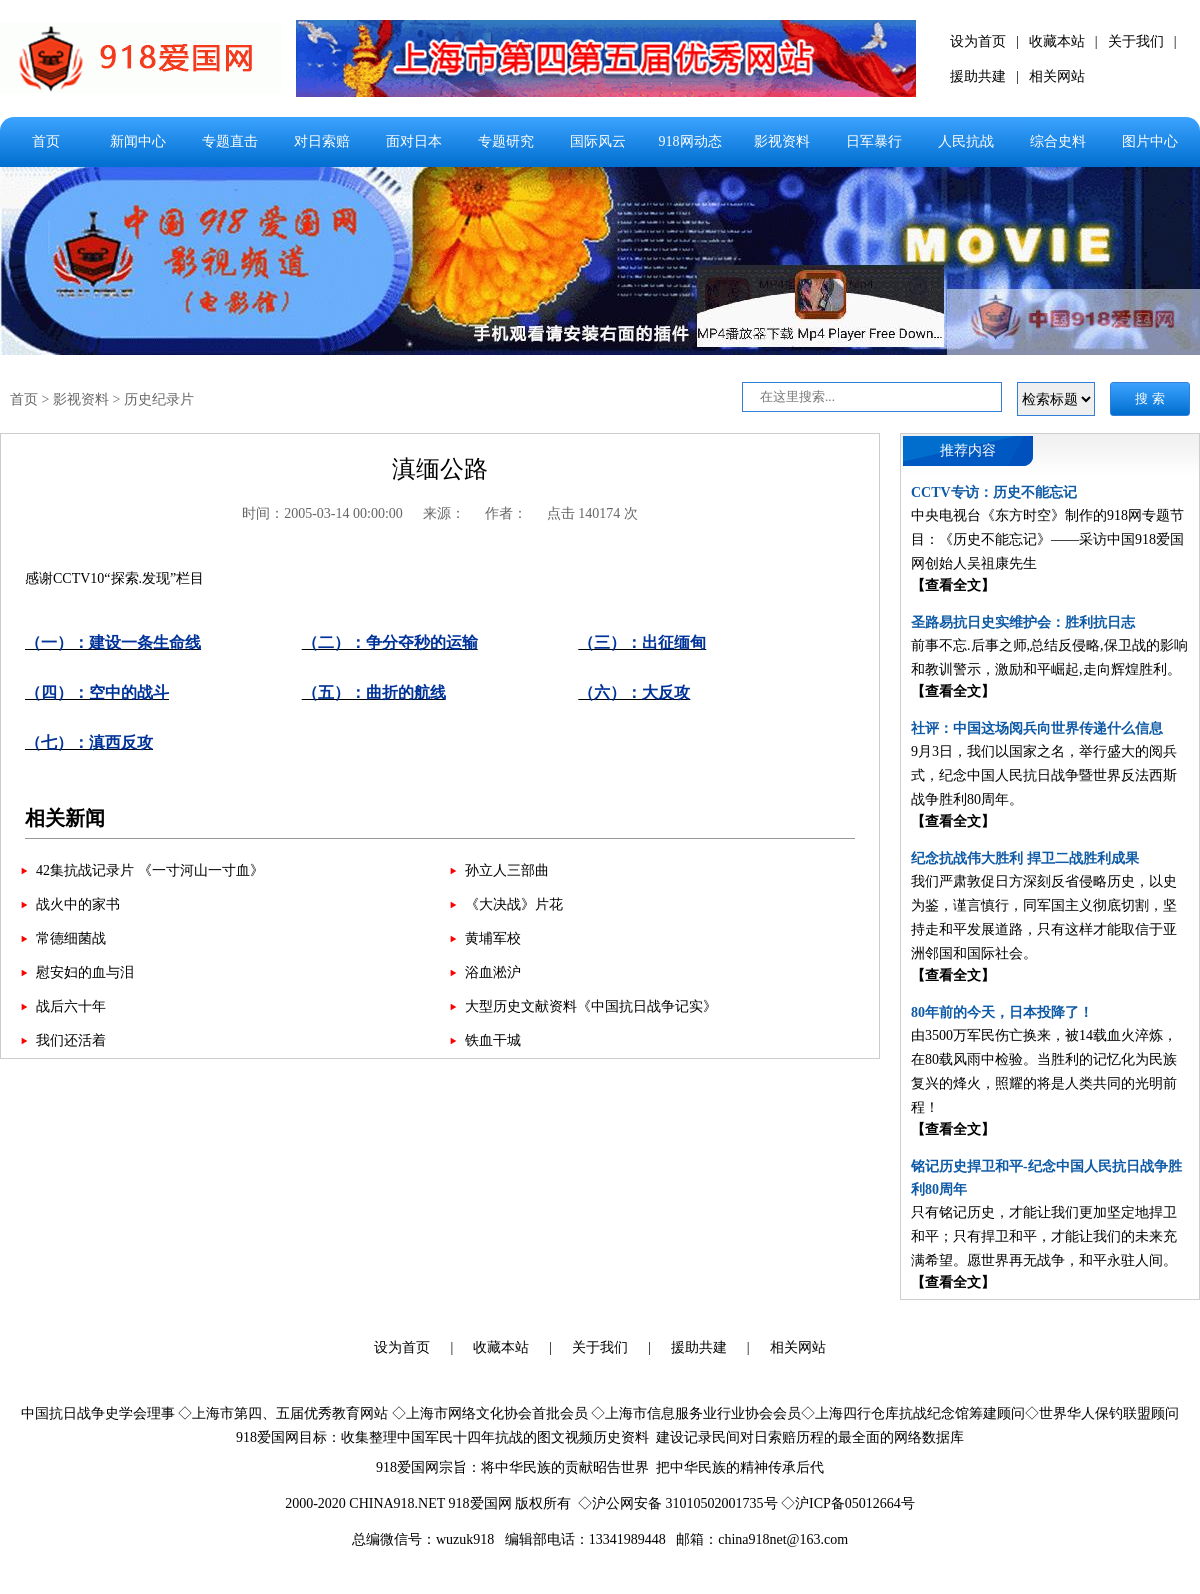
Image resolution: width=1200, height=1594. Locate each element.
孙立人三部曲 (507, 870)
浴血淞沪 (493, 972)
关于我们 (1136, 41)
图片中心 (1150, 141)
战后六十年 (71, 1006)
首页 (46, 141)
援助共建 (978, 76)
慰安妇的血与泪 (85, 972)
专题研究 (506, 141)
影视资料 (782, 141)
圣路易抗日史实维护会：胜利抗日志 (1023, 622)
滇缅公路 (440, 469)
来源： (444, 513)
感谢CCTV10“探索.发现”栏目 (440, 669)
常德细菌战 (71, 938)
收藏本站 (1057, 41)
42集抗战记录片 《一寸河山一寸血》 (150, 870)
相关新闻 (65, 818)
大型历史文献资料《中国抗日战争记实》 (591, 1006)
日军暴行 (874, 141)
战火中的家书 (78, 904)
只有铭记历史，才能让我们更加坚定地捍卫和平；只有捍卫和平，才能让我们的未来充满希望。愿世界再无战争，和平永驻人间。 (1044, 1236)
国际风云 (598, 141)
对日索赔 (322, 141)
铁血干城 (493, 1040)
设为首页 (978, 41)
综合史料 (1058, 141)
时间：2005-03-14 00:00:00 (322, 513)
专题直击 (230, 141)
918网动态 (690, 141)
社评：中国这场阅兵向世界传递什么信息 (1037, 728)
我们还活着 (71, 1040)
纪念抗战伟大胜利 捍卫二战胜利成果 (1025, 858)
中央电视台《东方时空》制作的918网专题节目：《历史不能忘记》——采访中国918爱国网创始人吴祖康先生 (1047, 539)
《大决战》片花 (514, 904)
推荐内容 (968, 450)
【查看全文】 (953, 585)
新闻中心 (138, 141)
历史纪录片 (159, 399)
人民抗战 (966, 141)
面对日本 (414, 141)
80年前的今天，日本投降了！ (1002, 1012)
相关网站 (1057, 76)
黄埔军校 (493, 938)
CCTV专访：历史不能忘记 (994, 492)
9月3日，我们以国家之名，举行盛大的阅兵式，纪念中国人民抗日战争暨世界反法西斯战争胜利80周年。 (1044, 775)
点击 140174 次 (592, 513)
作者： (506, 513)
